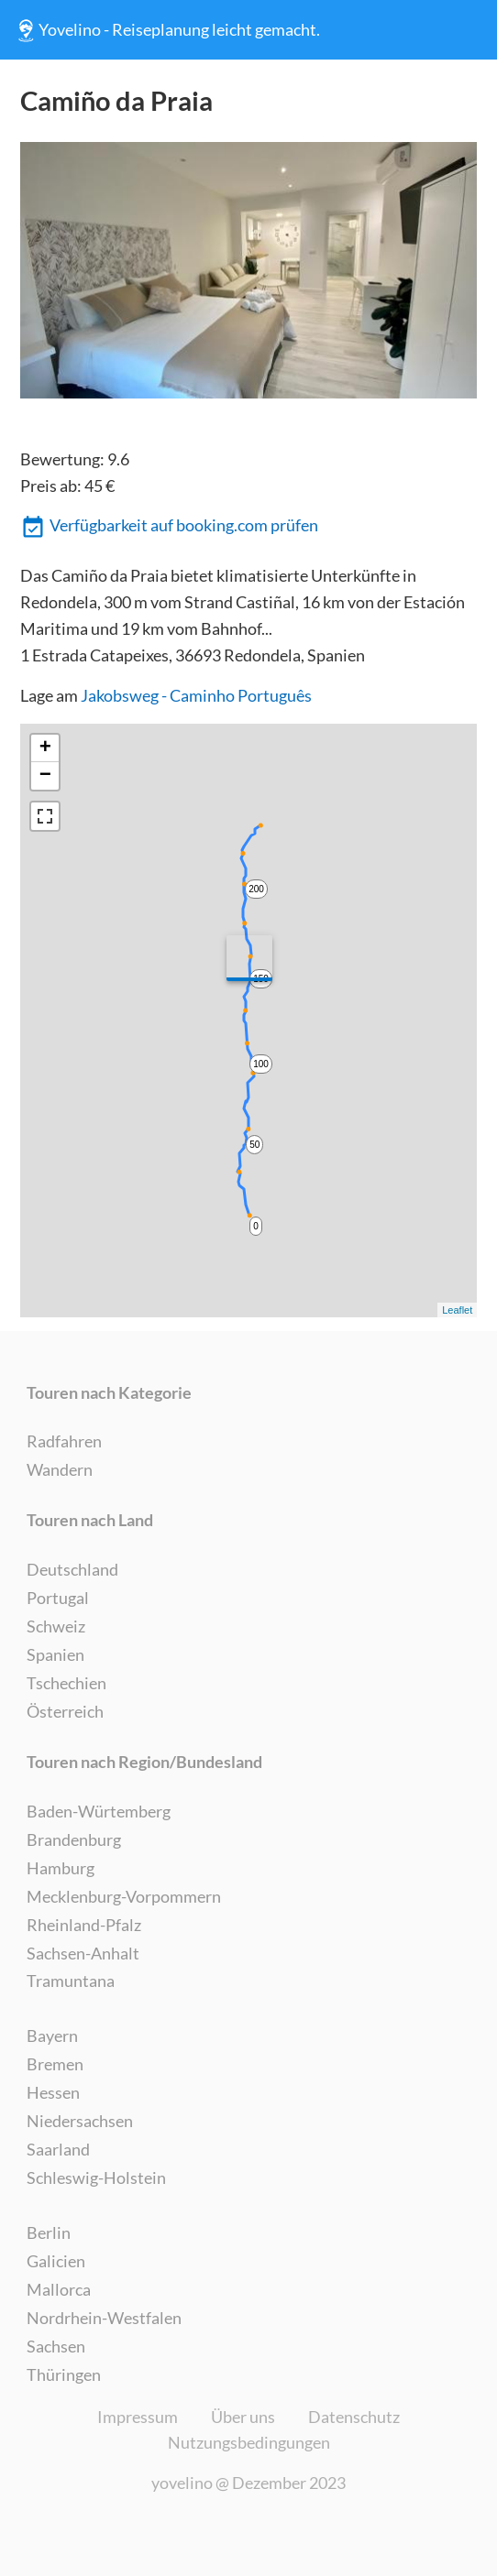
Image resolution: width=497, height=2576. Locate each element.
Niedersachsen (80, 2121)
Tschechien (66, 1683)
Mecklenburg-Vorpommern (124, 1896)
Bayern (52, 2035)
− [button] (45, 776)
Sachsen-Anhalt (83, 1953)
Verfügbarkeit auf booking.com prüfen (169, 527)
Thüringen (64, 2374)
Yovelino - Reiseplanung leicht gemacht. (166, 30)
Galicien (56, 2261)
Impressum (137, 2417)
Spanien (55, 1654)
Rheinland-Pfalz (84, 1925)
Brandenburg (74, 1839)
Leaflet (457, 1309)
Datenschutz (354, 2417)
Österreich (65, 1711)
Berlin (49, 2232)
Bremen (55, 2064)
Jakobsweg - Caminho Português (196, 695)
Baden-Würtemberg (99, 1811)
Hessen (53, 2092)
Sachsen (56, 2346)
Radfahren (64, 1441)
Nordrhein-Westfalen (104, 2318)
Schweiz (56, 1626)
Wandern (60, 1469)
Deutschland (72, 1569)
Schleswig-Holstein (96, 2177)
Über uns (243, 2417)
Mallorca (59, 2289)
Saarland (58, 2149)
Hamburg (60, 1868)
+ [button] (45, 748)
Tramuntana (71, 1980)
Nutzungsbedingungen (249, 2442)
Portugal (58, 1598)
